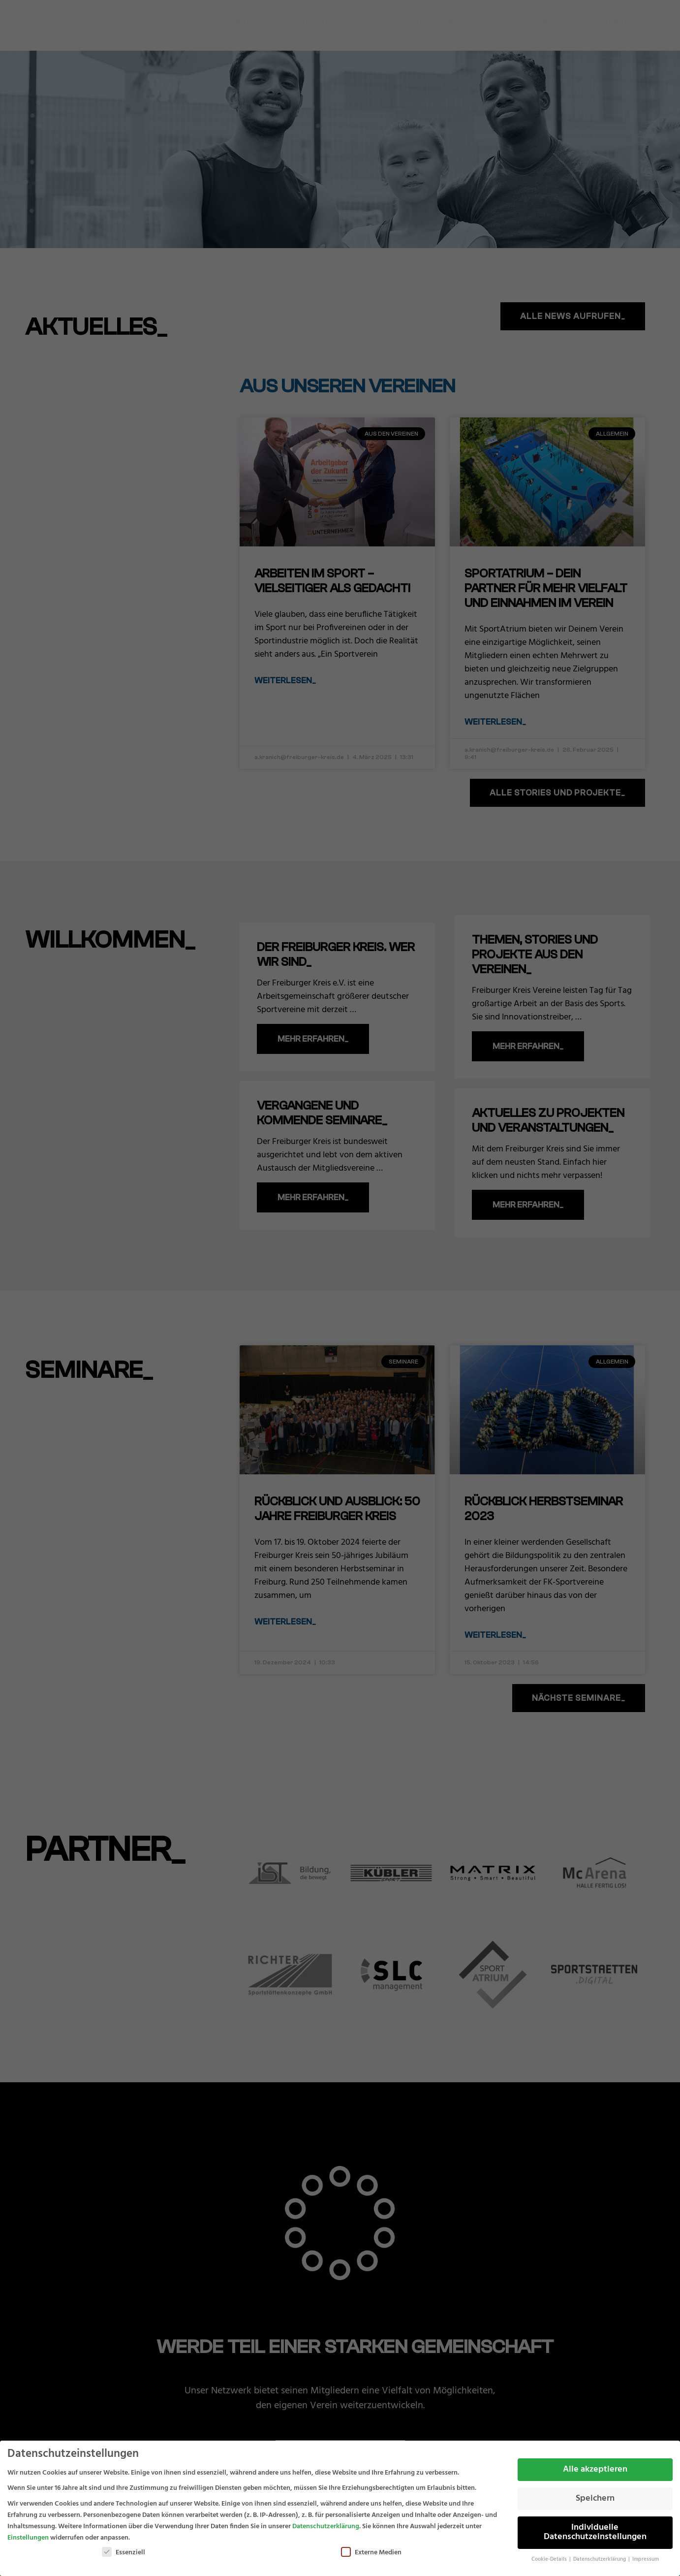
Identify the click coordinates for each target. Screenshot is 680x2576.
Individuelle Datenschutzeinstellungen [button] (595, 2532)
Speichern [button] (595, 2499)
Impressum (645, 2559)
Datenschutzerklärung (325, 2526)
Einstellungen (28, 2538)
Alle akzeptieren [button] (595, 2470)
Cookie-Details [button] (549, 2559)
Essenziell (123, 2552)
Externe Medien (371, 2552)
